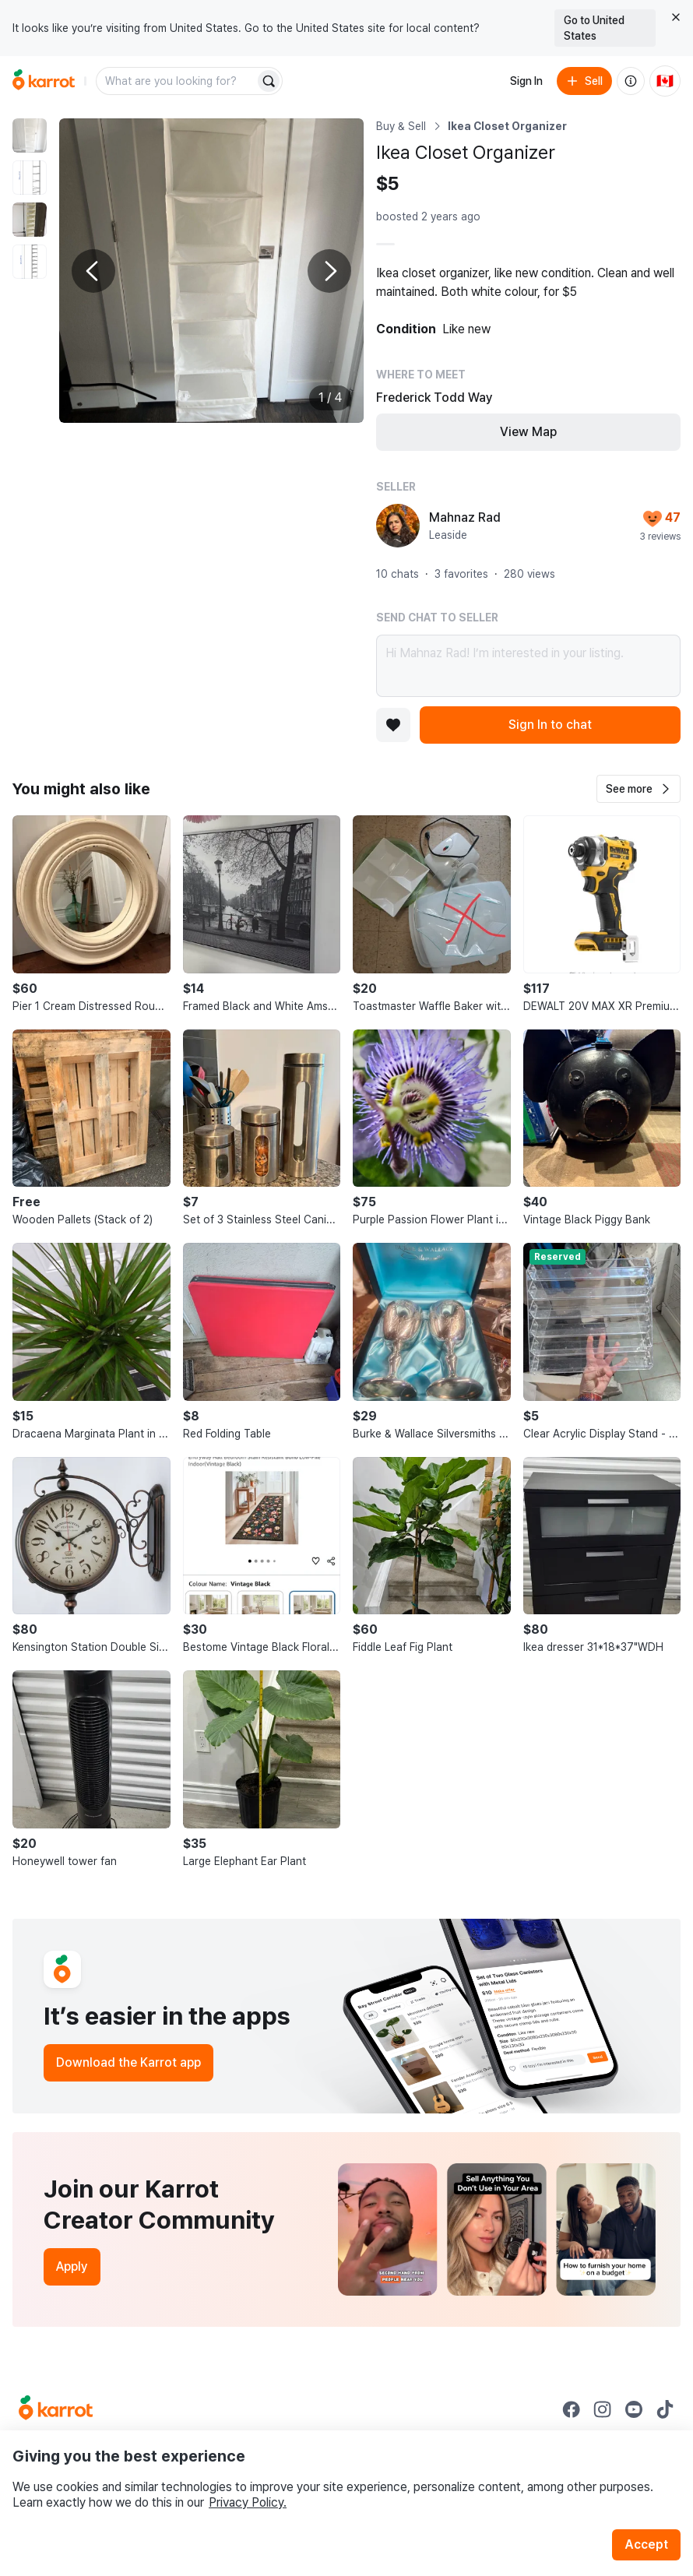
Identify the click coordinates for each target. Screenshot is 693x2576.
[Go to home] (43, 81)
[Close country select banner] (676, 17)
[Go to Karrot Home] (56, 2409)
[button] (638, 789)
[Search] (269, 81)
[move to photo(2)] (29, 177)
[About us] (631, 81)
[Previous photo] (93, 271)
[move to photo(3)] (29, 219)
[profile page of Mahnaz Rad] (398, 525)
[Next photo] (329, 271)
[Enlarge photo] (211, 270)
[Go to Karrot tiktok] (665, 2409)
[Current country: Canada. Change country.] (665, 81)
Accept (646, 2544)
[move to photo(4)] (29, 262)
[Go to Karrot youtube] (633, 2409)
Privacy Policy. (248, 2502)
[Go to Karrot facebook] (571, 2409)
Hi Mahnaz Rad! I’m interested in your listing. (528, 666)
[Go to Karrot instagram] (602, 2409)
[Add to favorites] (393, 725)
